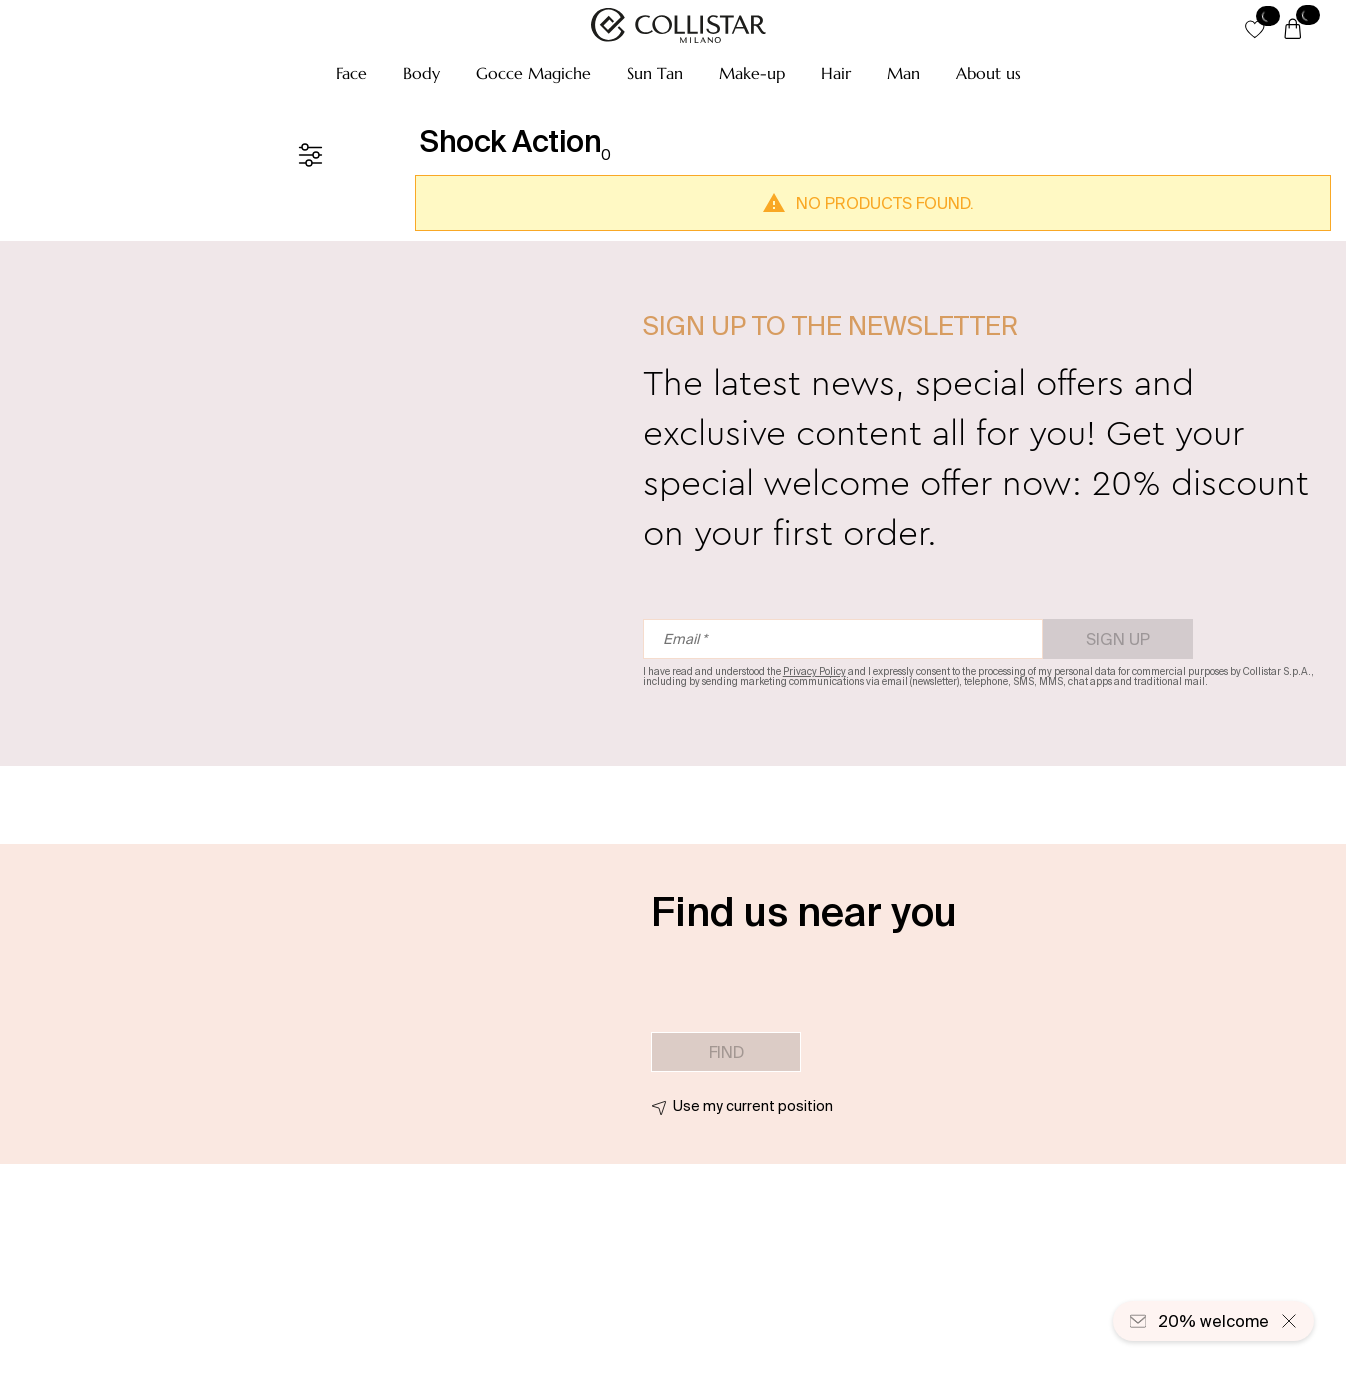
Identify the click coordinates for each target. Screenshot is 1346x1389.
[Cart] (1293, 30)
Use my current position (753, 1106)
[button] (351, 73)
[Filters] (310, 155)
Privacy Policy (814, 671)
